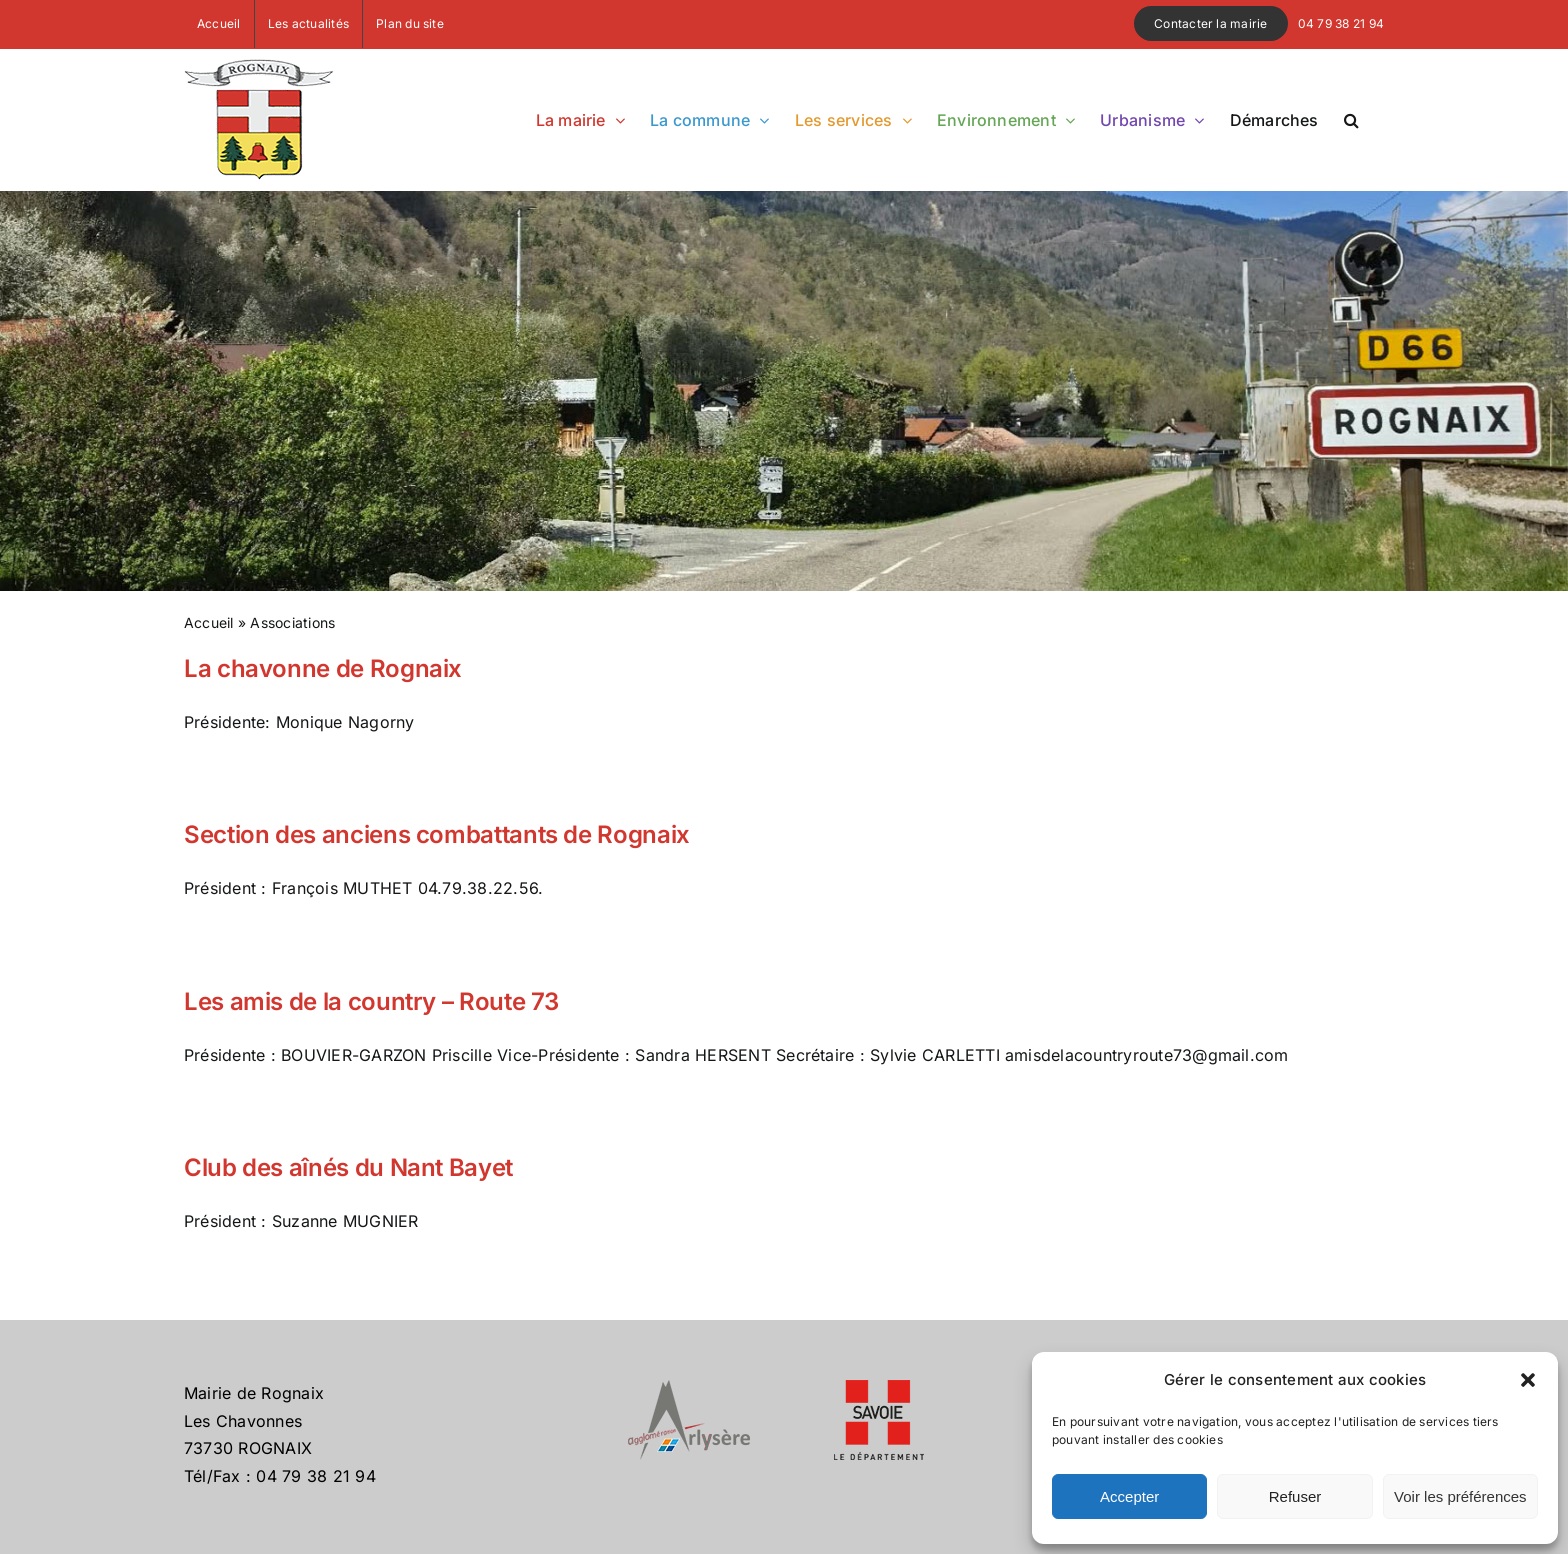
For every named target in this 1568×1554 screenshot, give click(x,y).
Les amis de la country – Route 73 (371, 1001)
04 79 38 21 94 (1341, 23)
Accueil (209, 622)
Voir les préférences (1460, 1496)
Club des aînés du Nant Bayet (348, 1167)
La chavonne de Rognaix (323, 668)
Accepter (1129, 1496)
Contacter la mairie (1211, 23)
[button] (1528, 1380)
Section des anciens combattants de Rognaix (437, 834)
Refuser (1295, 1496)
